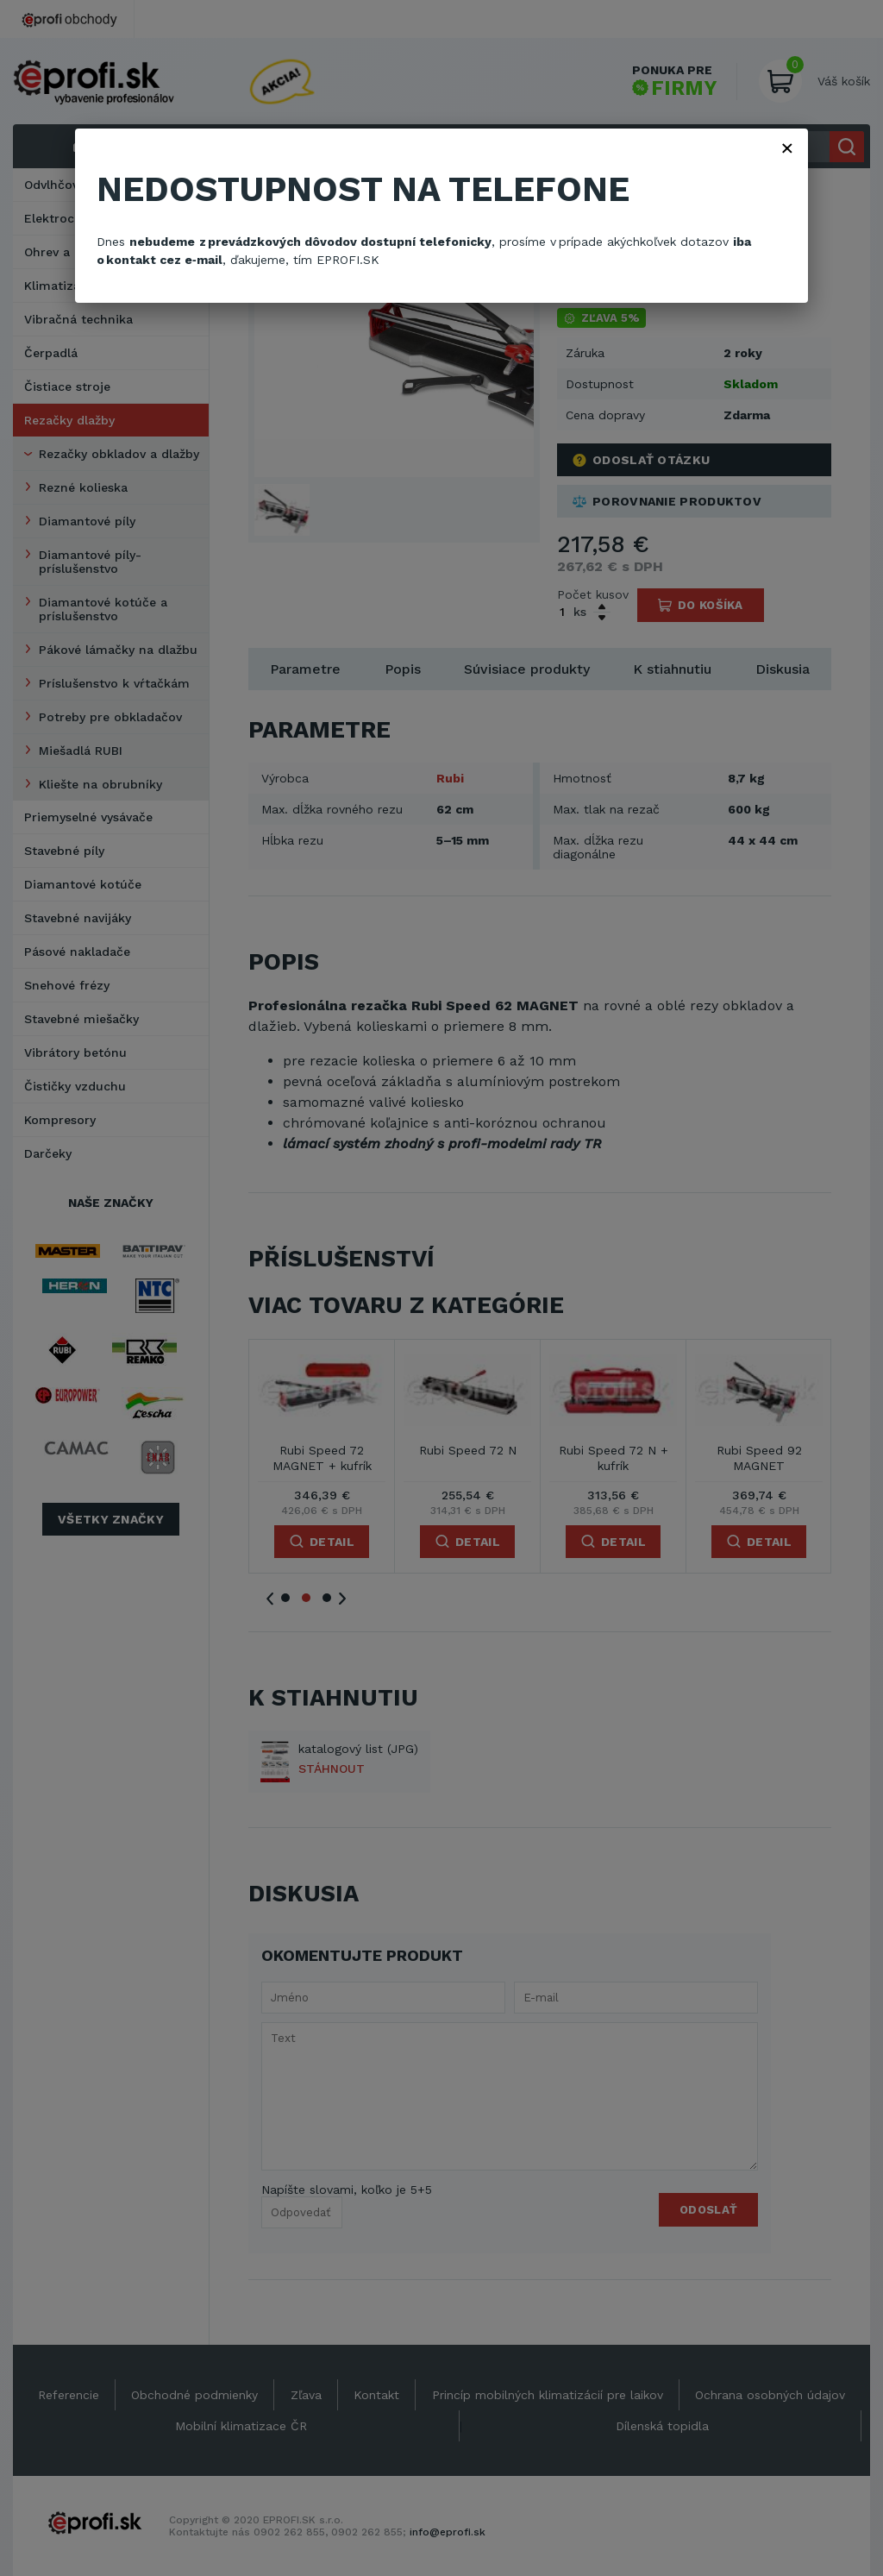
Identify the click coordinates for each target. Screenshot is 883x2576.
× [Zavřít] (787, 147)
